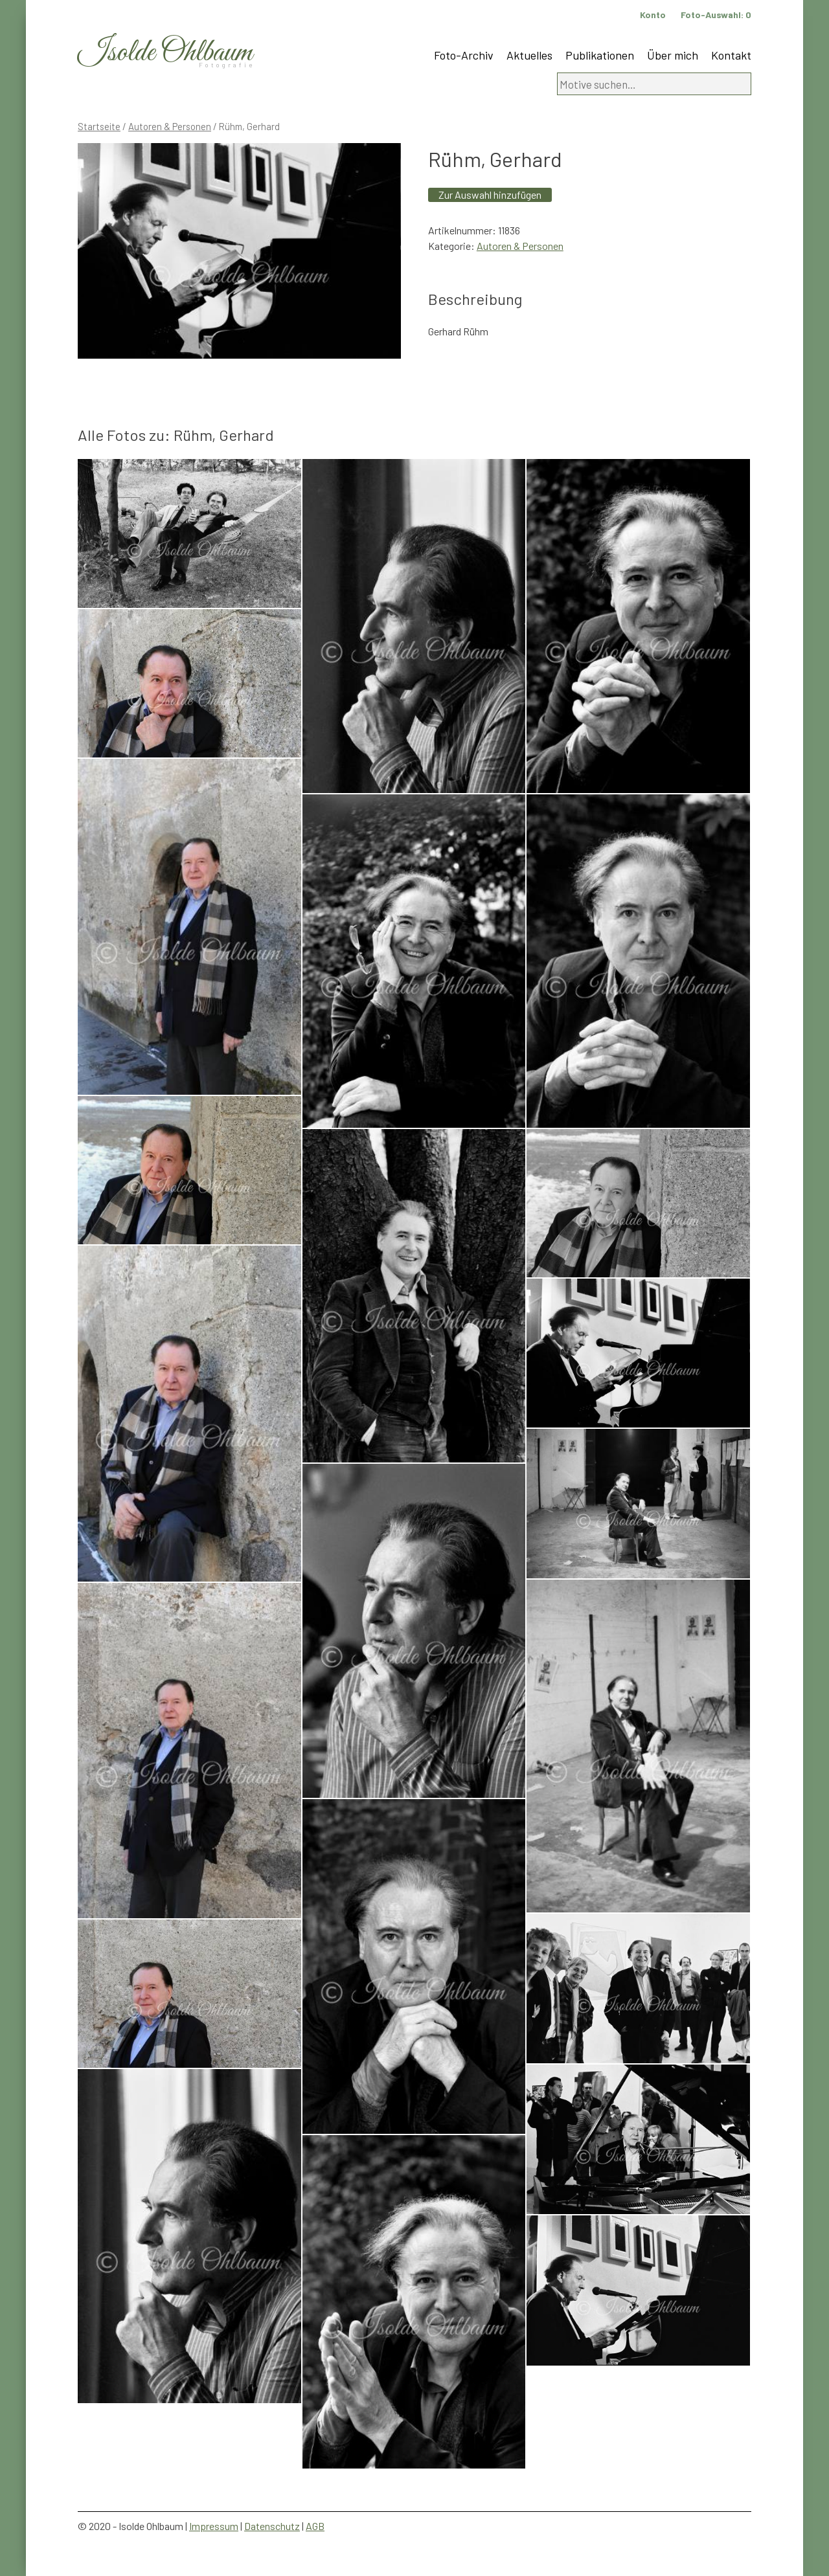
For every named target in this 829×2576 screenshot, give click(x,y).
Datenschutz (272, 2526)
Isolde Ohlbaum (165, 52)
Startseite (99, 126)
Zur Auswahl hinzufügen (489, 194)
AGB (315, 2526)
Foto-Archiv (464, 55)
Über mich (672, 55)
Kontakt (731, 55)
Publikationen (599, 55)
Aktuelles (529, 55)
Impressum (213, 2526)
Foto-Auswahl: (716, 14)
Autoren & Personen (169, 126)
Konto (653, 14)
